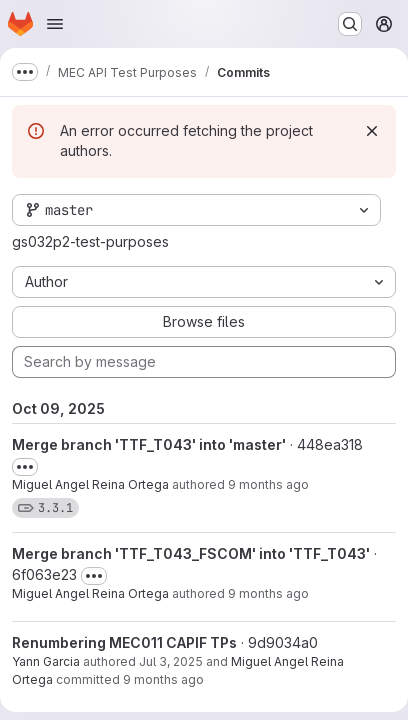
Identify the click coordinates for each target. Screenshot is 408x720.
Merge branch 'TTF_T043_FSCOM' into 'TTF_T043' (191, 553)
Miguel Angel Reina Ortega (90, 484)
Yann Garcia (46, 661)
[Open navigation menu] (55, 24)
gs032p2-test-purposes (90, 241)
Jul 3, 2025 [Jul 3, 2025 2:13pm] (171, 661)
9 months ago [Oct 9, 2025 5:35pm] (268, 484)
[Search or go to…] (350, 24)
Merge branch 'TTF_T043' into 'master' (149, 444)
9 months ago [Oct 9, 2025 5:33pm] (268, 593)
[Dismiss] (372, 131)
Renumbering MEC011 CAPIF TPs (124, 642)
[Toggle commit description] (25, 467)
